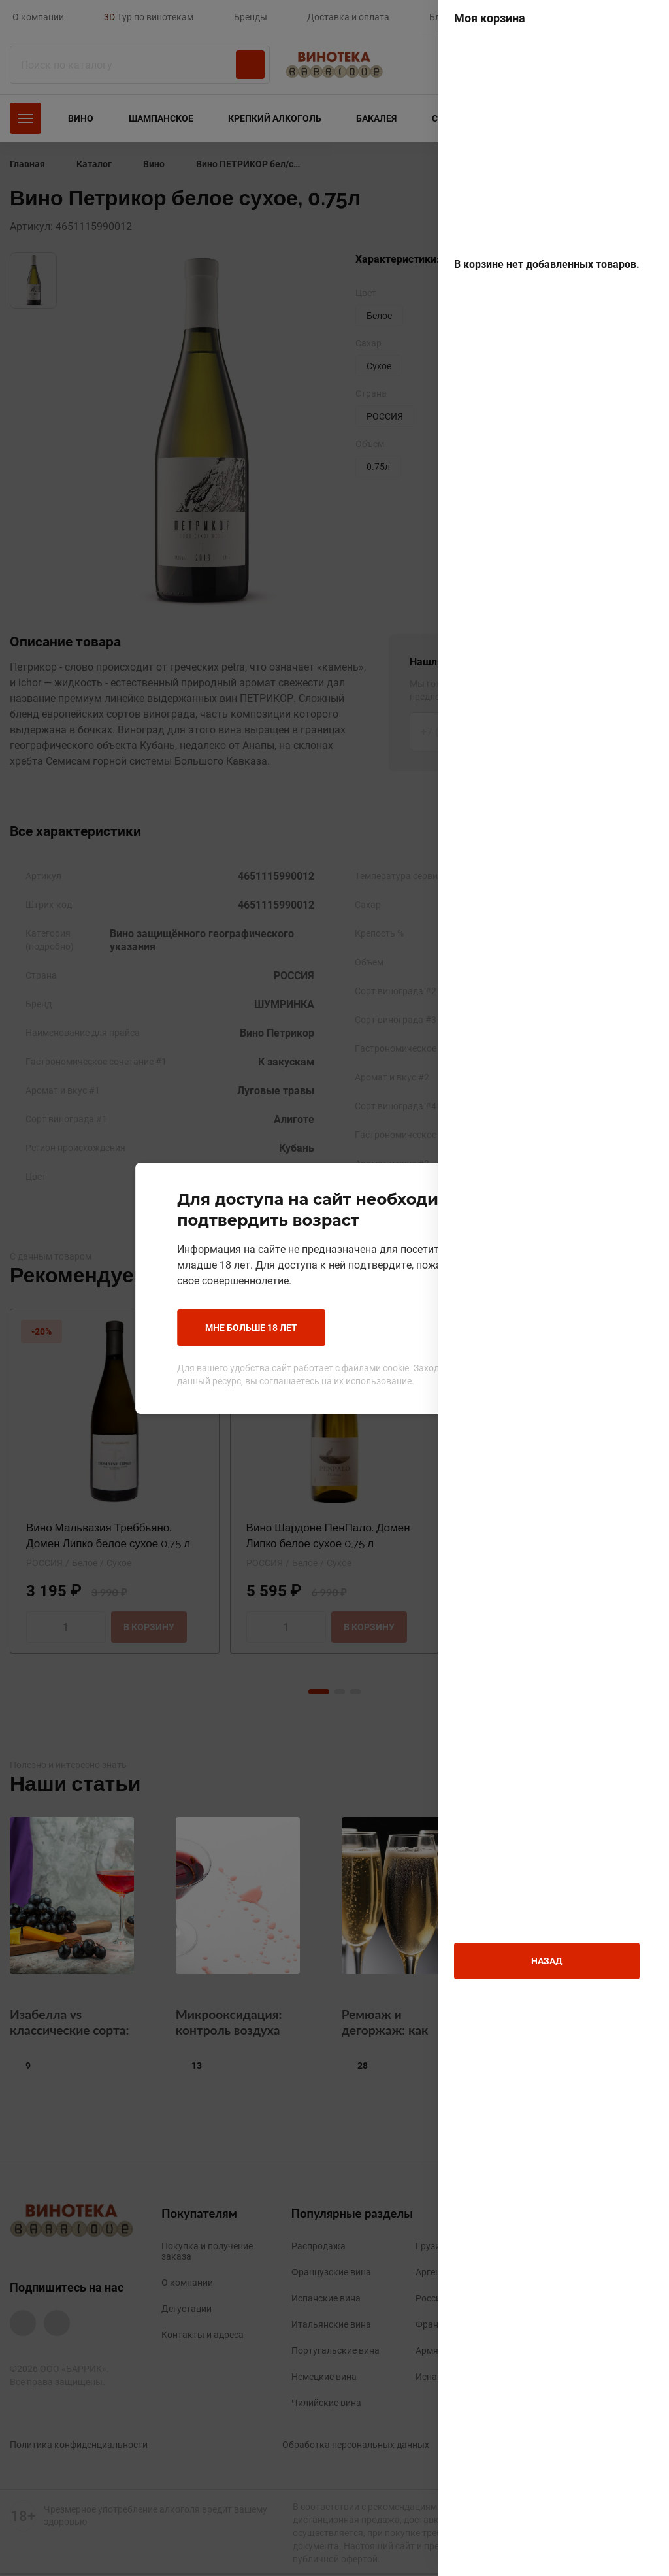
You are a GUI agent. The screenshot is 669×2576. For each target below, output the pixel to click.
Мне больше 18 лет (241, 1327)
